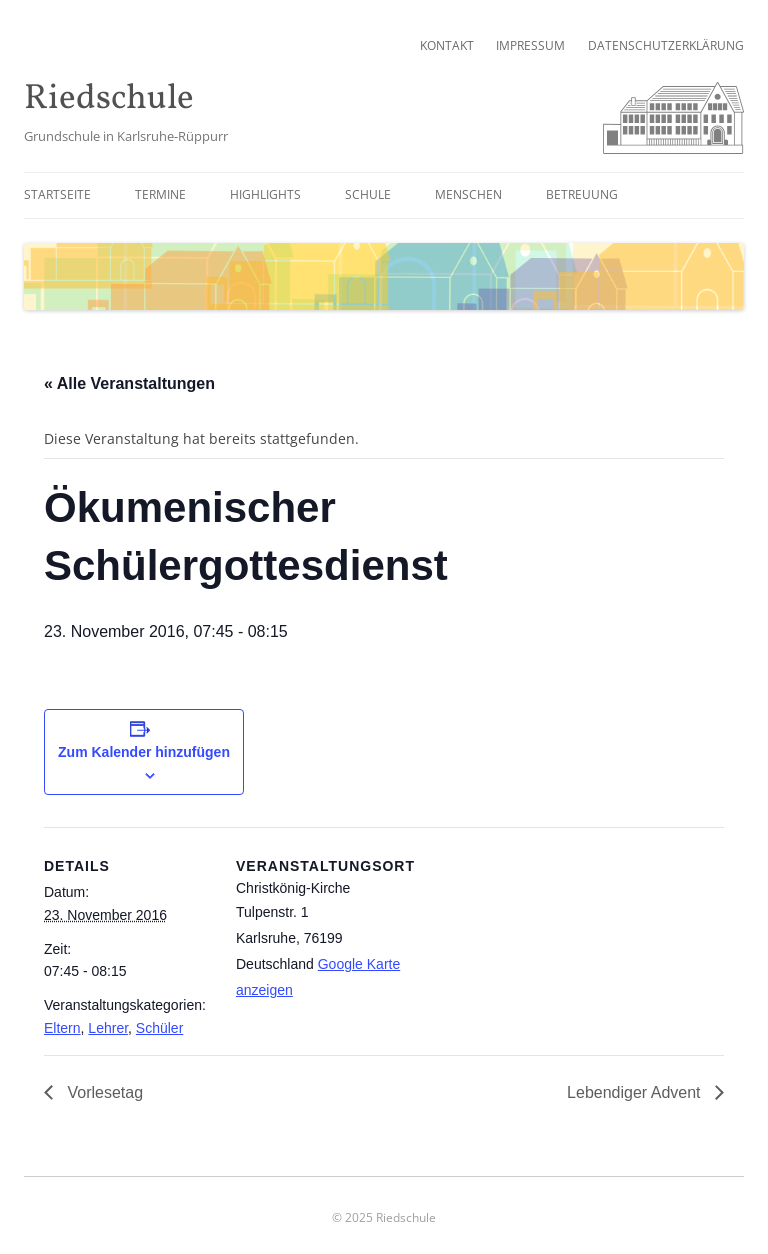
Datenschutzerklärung (666, 45)
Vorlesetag (103, 1092)
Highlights (265, 194)
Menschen (468, 194)
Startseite (57, 194)
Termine (160, 194)
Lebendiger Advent (636, 1092)
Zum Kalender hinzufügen (144, 752)
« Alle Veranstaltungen (129, 383)
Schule (368, 194)
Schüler (159, 1028)
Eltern (62, 1028)
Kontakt (447, 45)
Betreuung (582, 194)
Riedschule (109, 99)
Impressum (530, 45)
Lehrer (108, 1028)
